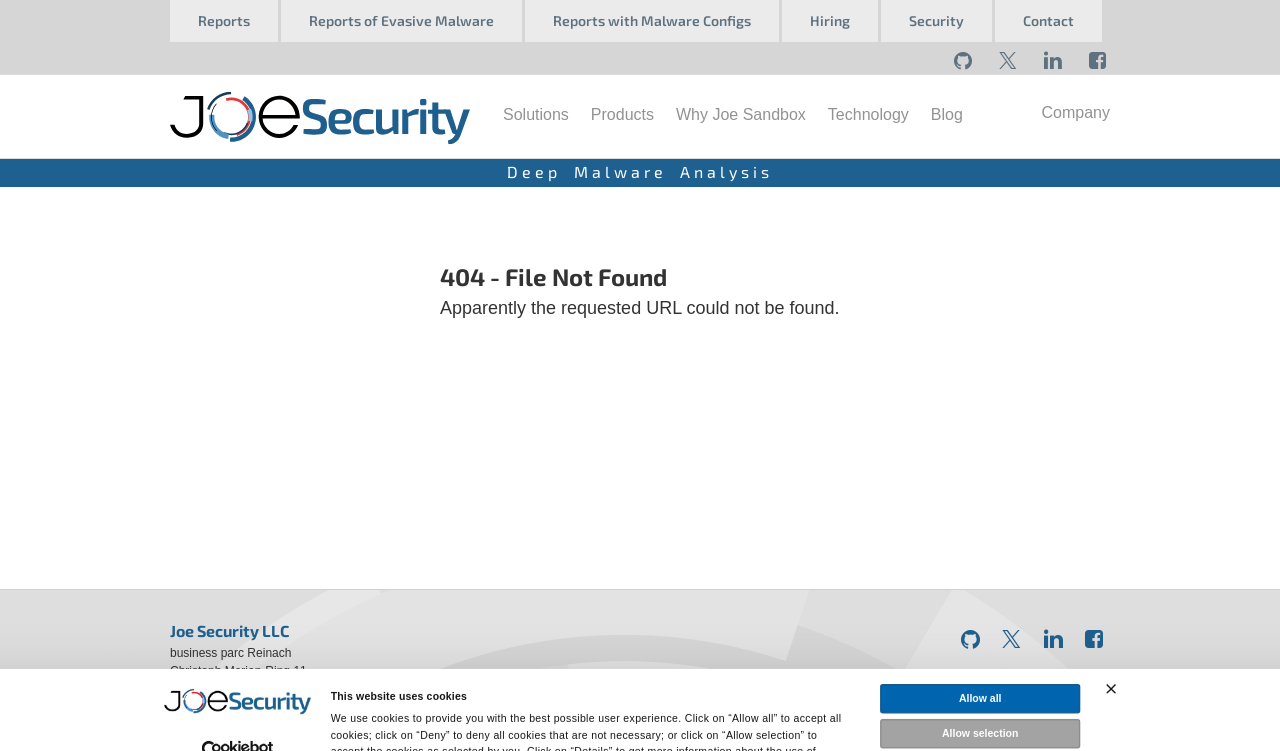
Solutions (536, 114)
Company (1076, 112)
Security (936, 20)
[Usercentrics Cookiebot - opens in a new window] (237, 683)
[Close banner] (1111, 621)
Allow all (980, 630)
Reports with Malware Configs (652, 20)
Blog (947, 114)
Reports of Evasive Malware (401, 20)
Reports (224, 20)
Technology (868, 114)
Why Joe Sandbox (741, 114)
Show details (881, 735)
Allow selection (980, 665)
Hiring (830, 20)
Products (622, 114)
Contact (1048, 20)
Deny (980, 700)
